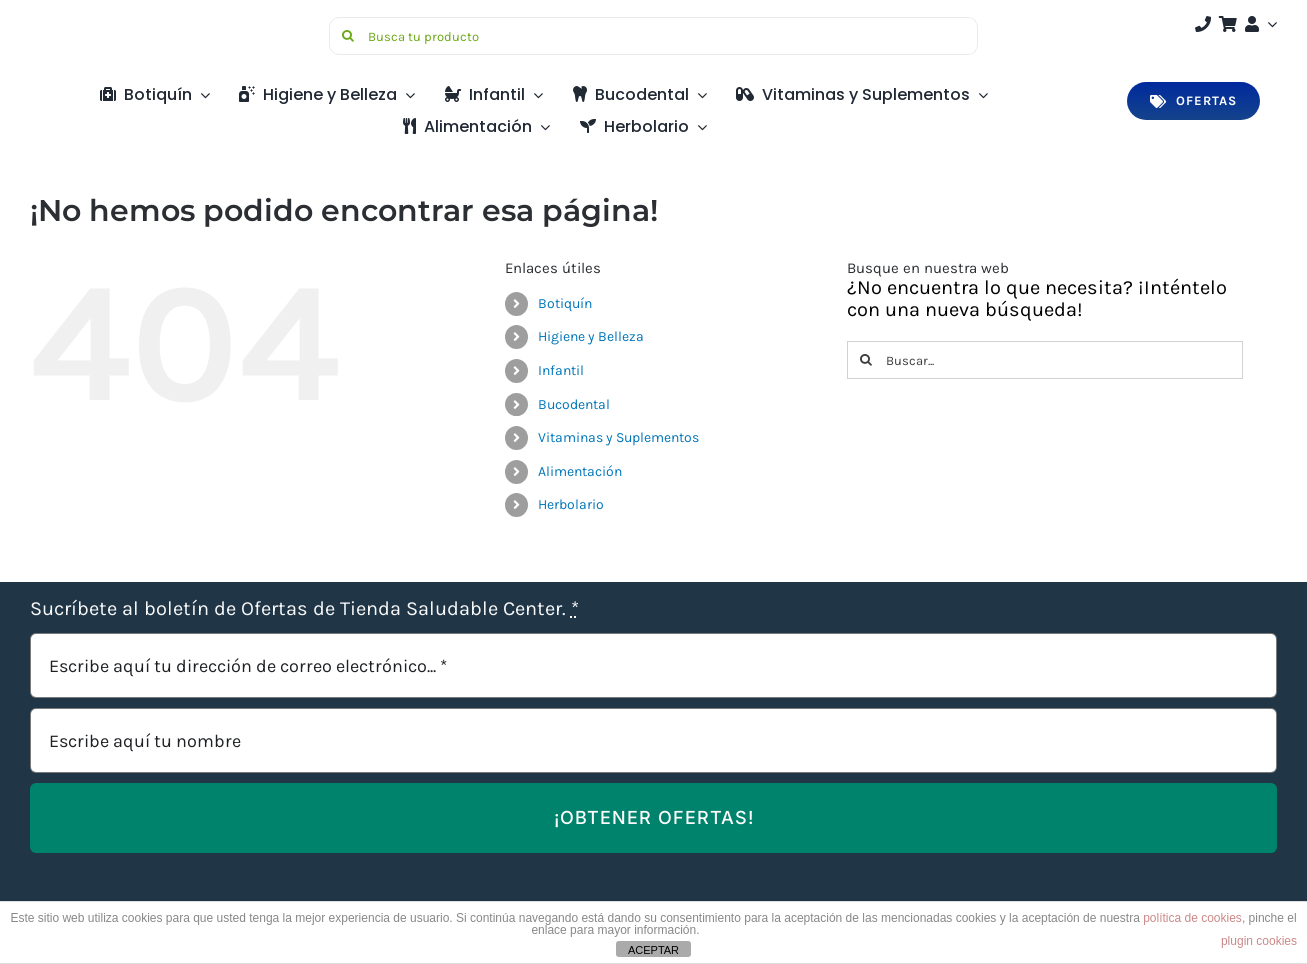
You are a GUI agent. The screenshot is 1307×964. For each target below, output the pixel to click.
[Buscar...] (1045, 360)
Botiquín (565, 303)
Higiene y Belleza (591, 336)
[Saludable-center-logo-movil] (105, 24)
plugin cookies (1259, 941)
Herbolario (571, 504)
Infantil (561, 370)
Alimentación (580, 471)
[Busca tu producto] (653, 36)
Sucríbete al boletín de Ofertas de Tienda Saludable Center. (304, 609)
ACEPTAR (653, 950)
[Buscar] (348, 36)
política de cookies (1192, 918)
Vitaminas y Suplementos (618, 437)
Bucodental (574, 404)
